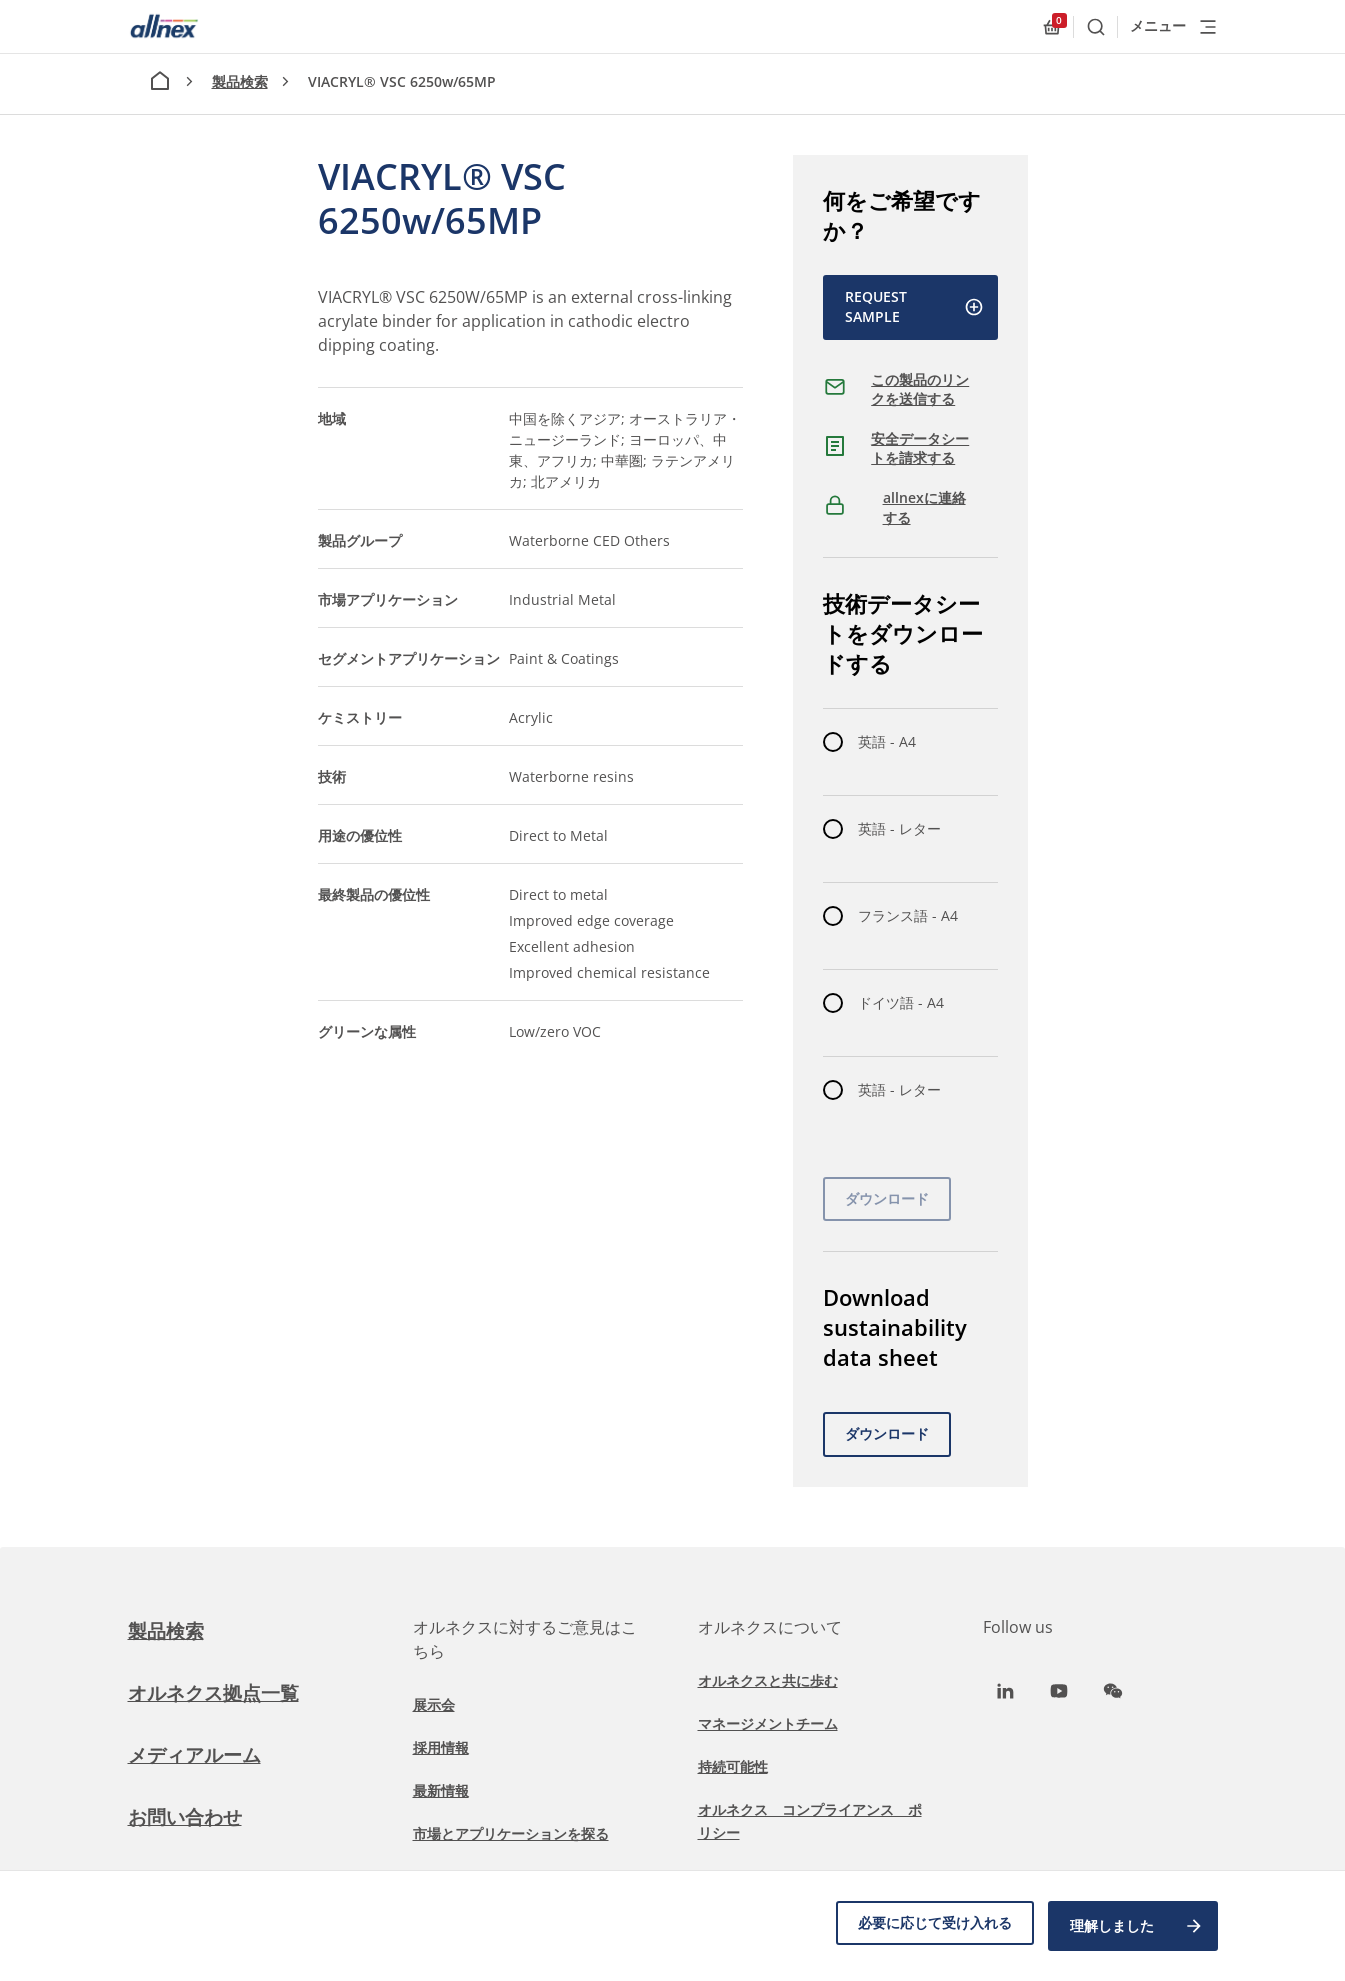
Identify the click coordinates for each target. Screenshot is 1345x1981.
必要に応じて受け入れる (929, 1928)
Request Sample (914, 306)
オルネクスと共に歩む (768, 1680)
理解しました (1137, 1929)
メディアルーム (198, 1754)
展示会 (434, 1704)
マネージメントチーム (768, 1723)
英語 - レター (899, 828)
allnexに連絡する (924, 507)
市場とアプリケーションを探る (511, 1833)
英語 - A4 (887, 741)
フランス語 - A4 (908, 915)
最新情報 (441, 1790)
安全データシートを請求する (920, 448)
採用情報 (441, 1747)
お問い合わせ (188, 1816)
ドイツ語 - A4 (901, 1002)
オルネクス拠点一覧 (218, 1692)
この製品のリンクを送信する (920, 389)
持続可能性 (733, 1766)
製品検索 (240, 81)
